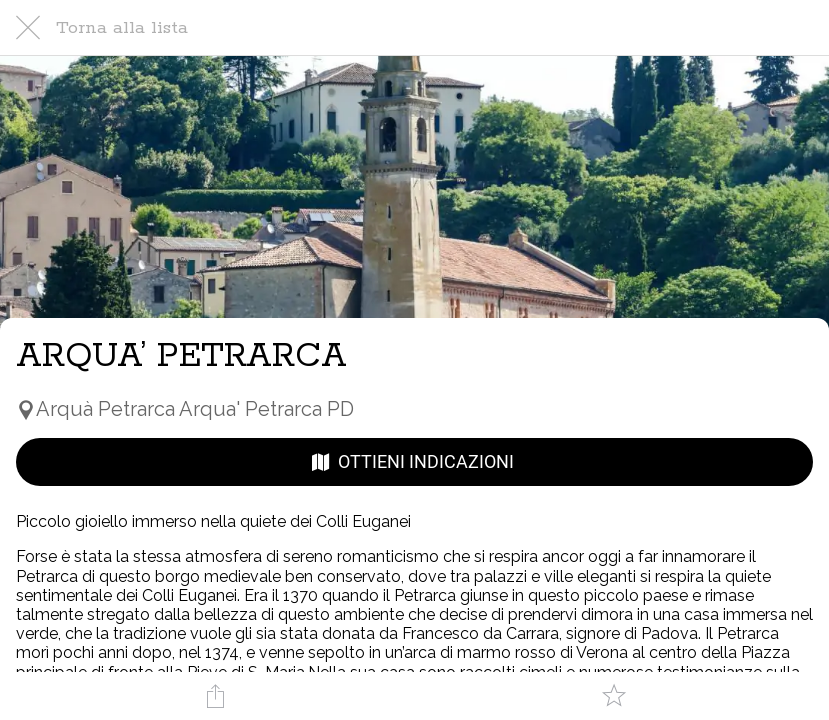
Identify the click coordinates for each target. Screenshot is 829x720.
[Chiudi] (28, 28)
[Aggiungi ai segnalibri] (614, 696)
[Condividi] (215, 696)
